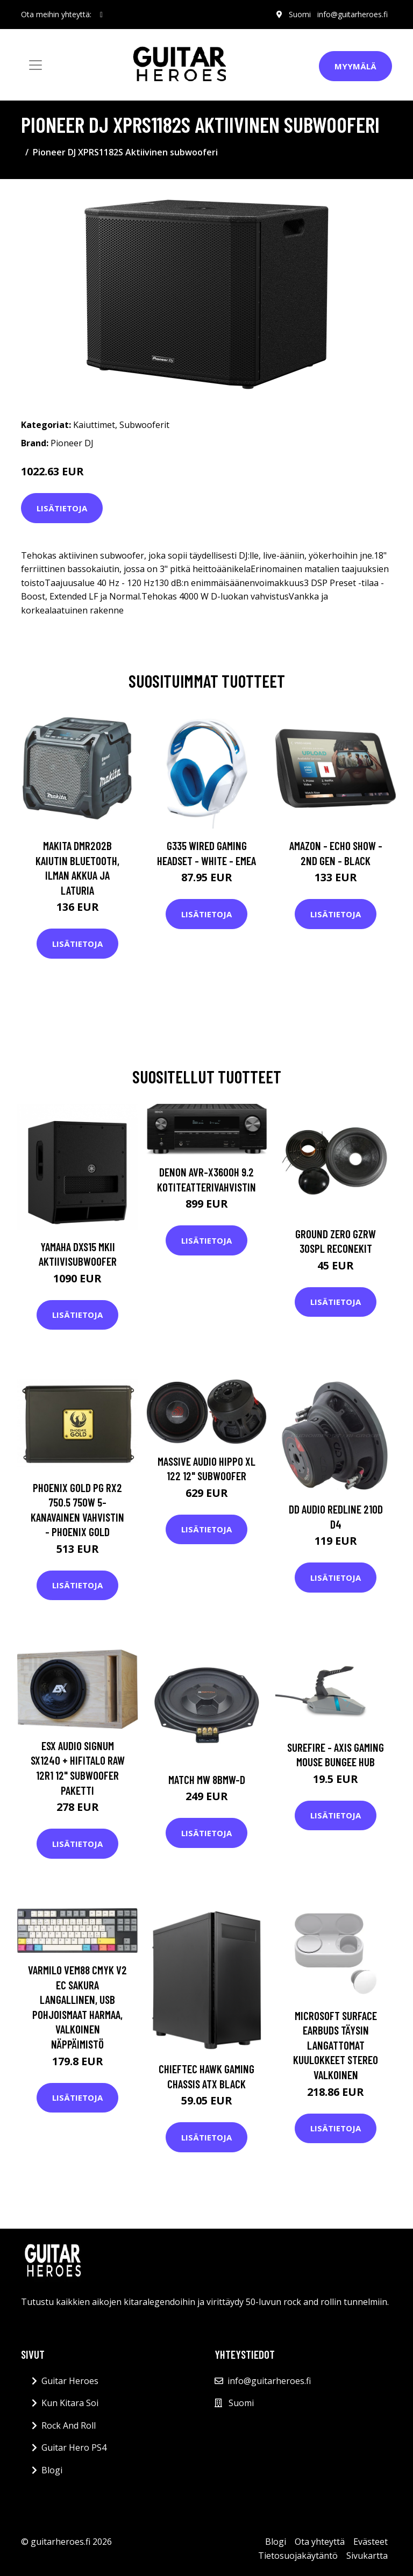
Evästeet (370, 2542)
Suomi (300, 14)
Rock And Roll (68, 2425)
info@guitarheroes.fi (352, 14)
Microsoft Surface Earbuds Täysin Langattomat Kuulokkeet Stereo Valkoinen (335, 2045)
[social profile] (101, 14)
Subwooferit (144, 425)
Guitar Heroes (69, 2381)
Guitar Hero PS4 (73, 2447)
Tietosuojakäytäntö (298, 2555)
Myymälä (355, 66)
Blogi (51, 2470)
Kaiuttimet (94, 425)
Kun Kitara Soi (69, 2403)
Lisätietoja (62, 508)
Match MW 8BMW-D (206, 1779)
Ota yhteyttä (320, 2542)
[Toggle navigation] (35, 65)
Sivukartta (367, 2555)
